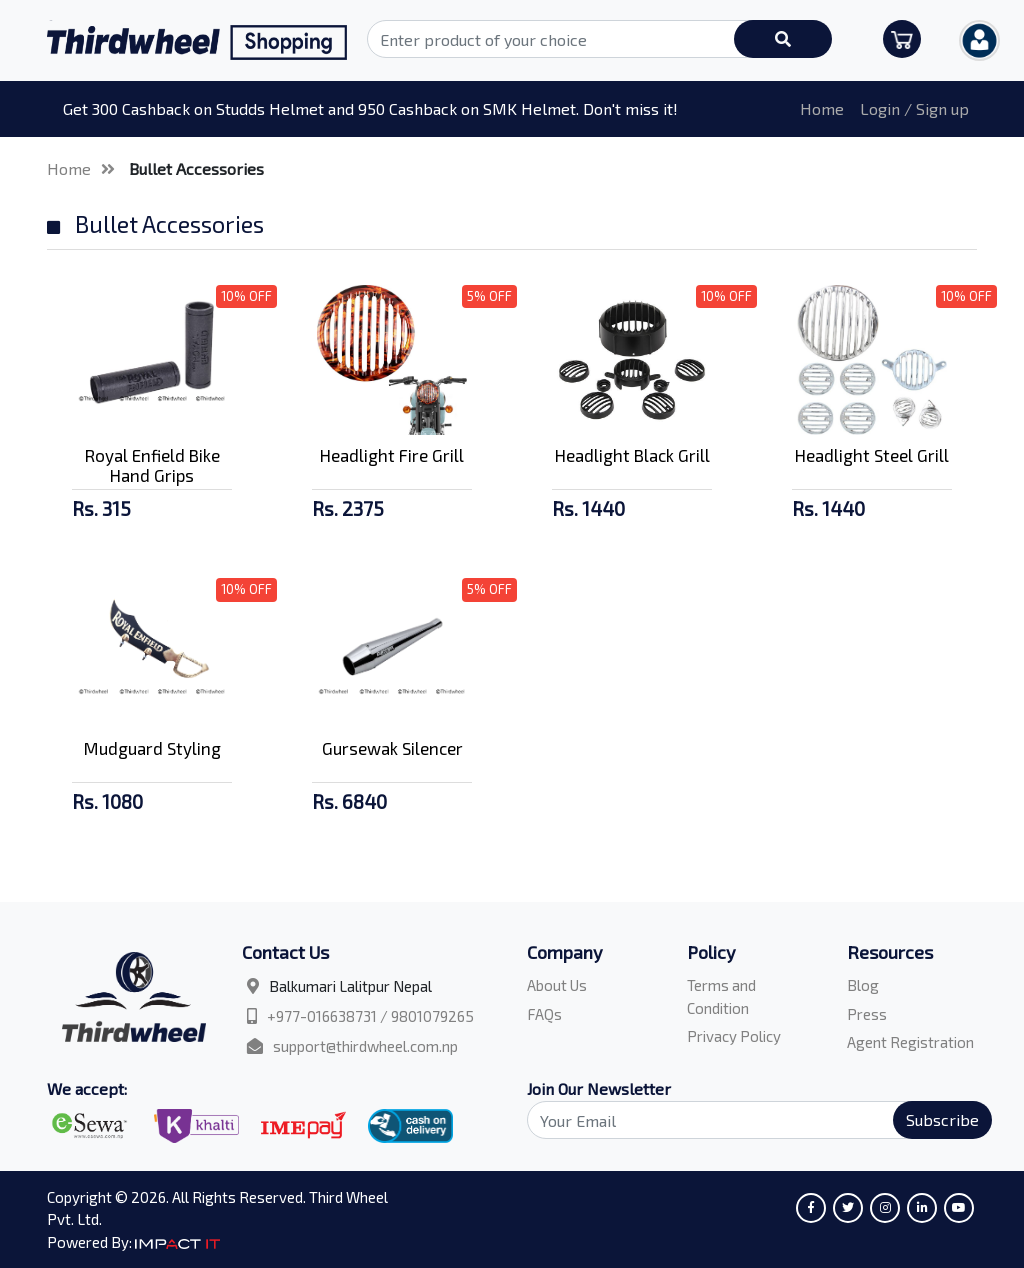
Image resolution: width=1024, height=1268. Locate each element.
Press (867, 1014)
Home (822, 108)
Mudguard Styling (152, 748)
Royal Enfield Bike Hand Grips (152, 465)
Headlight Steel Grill (872, 455)
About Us (557, 985)
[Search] (748, 1120)
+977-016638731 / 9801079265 (370, 1016)
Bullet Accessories (196, 168)
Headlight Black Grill (632, 455)
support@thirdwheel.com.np (365, 1046)
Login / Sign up (914, 108)
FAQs (544, 1014)
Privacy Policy (734, 1036)
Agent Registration (910, 1042)
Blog (863, 985)
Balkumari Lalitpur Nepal (350, 986)
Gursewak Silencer (392, 748)
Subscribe (942, 1119)
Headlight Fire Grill (392, 455)
